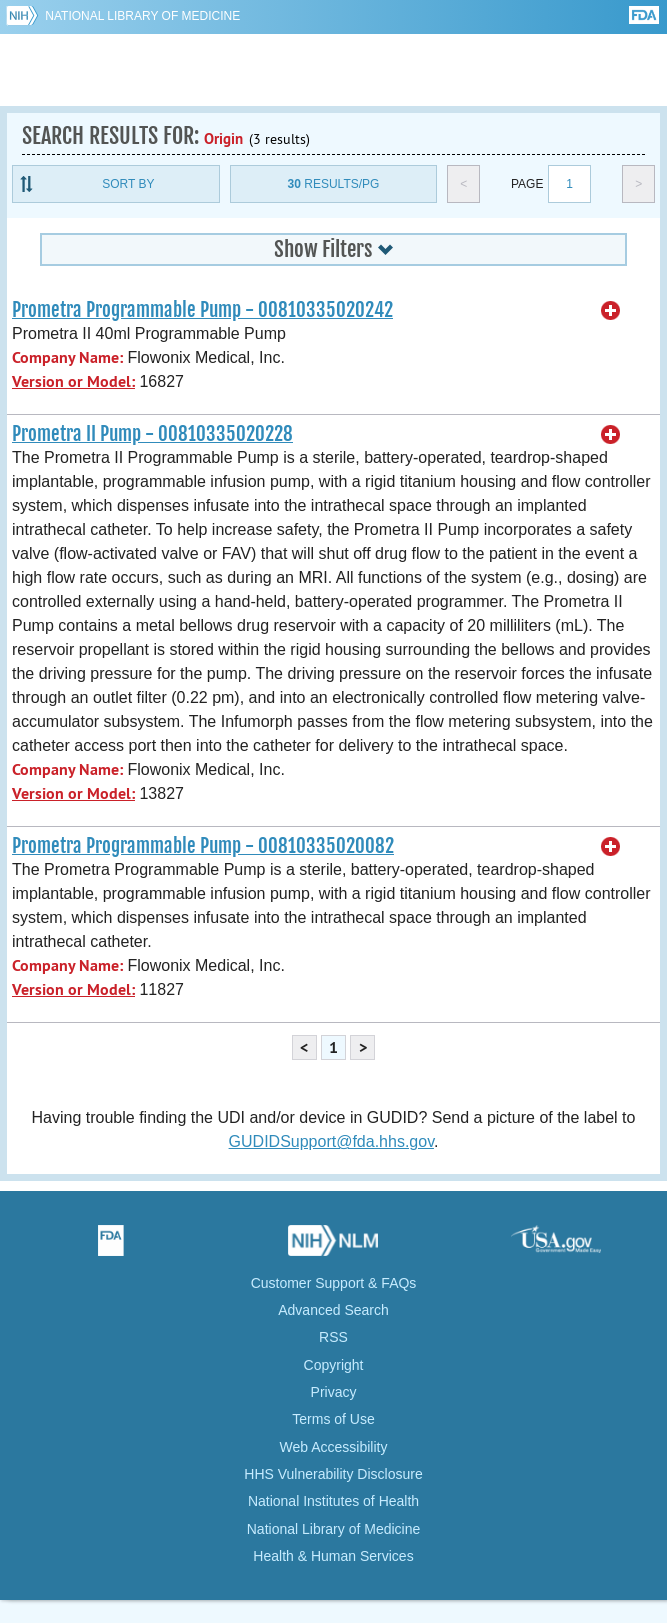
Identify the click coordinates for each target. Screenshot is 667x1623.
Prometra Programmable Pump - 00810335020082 (203, 846)
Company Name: (67, 357)
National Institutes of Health (333, 1501)
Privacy (334, 1392)
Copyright (334, 1365)
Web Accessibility (334, 1447)
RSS (333, 1337)
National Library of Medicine (142, 16)
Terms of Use (333, 1419)
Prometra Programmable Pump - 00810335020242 (202, 310)
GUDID (333, 70)
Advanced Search (333, 1310)
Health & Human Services (333, 1556)
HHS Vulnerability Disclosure (333, 1474)
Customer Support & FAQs (334, 1283)
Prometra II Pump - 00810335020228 (152, 434)
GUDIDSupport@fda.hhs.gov (331, 1141)
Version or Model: (73, 381)
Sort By (128, 184)
